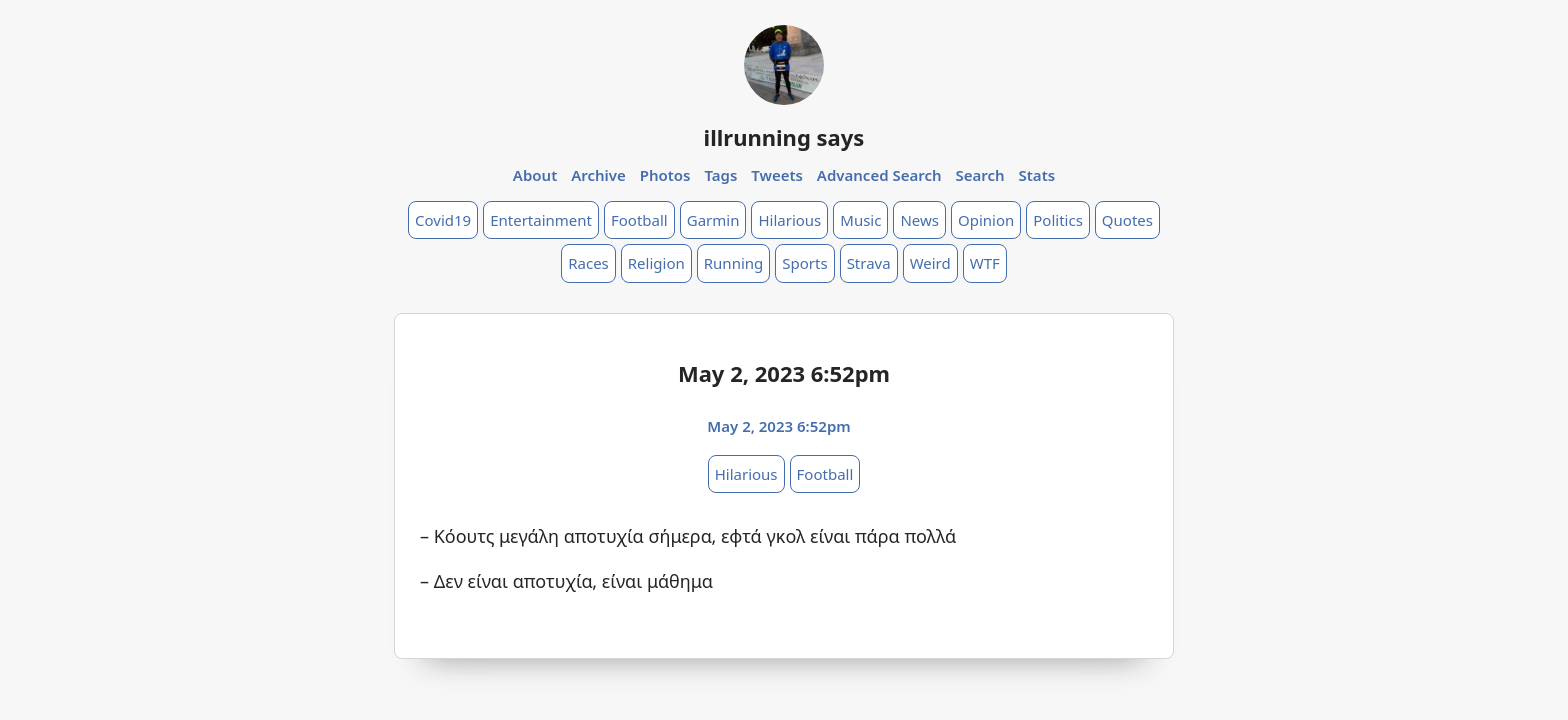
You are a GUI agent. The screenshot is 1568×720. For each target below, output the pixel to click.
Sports (804, 263)
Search (979, 175)
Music (860, 220)
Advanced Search (879, 175)
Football (639, 220)
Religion (656, 263)
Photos (665, 175)
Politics (1058, 220)
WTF (985, 263)
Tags (720, 175)
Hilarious (789, 220)
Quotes (1127, 220)
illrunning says (784, 137)
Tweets (777, 175)
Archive (598, 175)
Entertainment (541, 220)
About (535, 175)
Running (734, 263)
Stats (1037, 175)
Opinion (986, 220)
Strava (869, 263)
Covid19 (443, 220)
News (919, 220)
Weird (930, 263)
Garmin (713, 220)
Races (588, 263)
